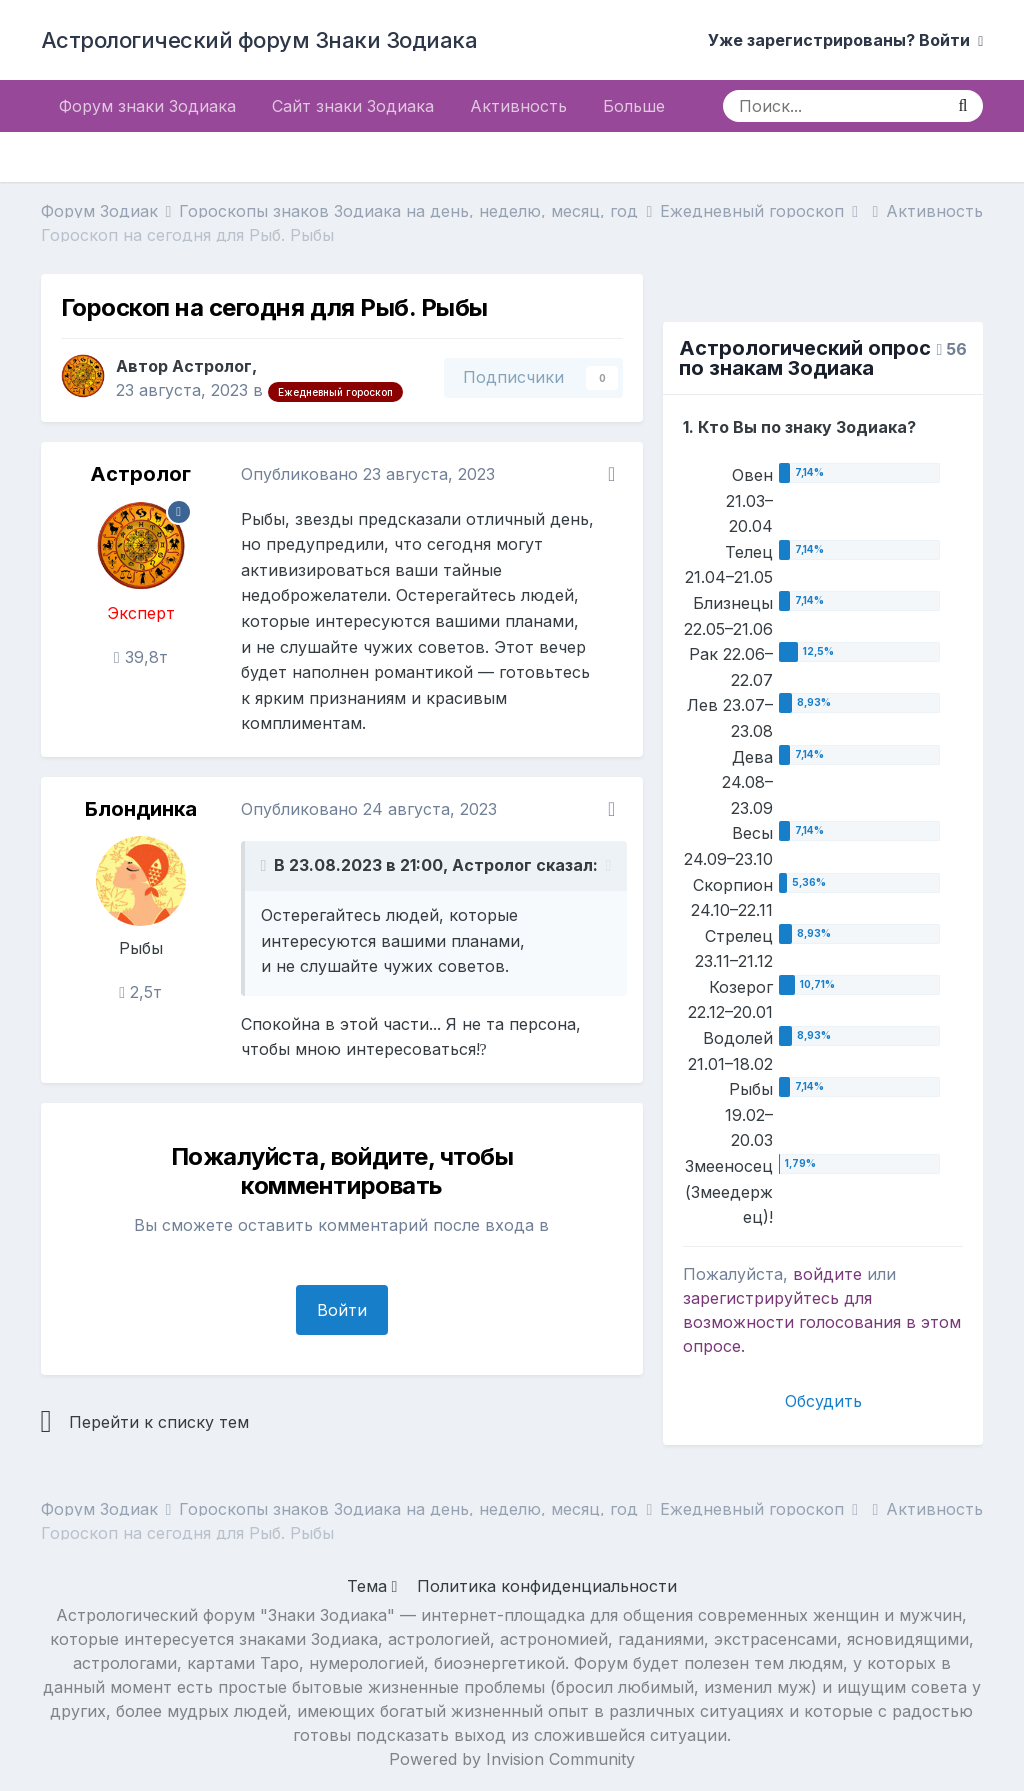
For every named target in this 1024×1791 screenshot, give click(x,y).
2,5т (140, 992)
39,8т (141, 657)
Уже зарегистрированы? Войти (845, 40)
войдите (827, 1274)
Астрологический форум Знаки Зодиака (259, 40)
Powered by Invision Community (512, 1759)
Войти (342, 1310)
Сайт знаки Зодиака (353, 106)
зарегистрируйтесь (761, 1298)
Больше (634, 106)
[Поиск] (832, 106)
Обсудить (823, 1401)
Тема (372, 1586)
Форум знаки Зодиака (147, 106)
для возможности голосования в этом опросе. (822, 1322)
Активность (518, 106)
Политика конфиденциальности (547, 1586)
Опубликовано (368, 474)
